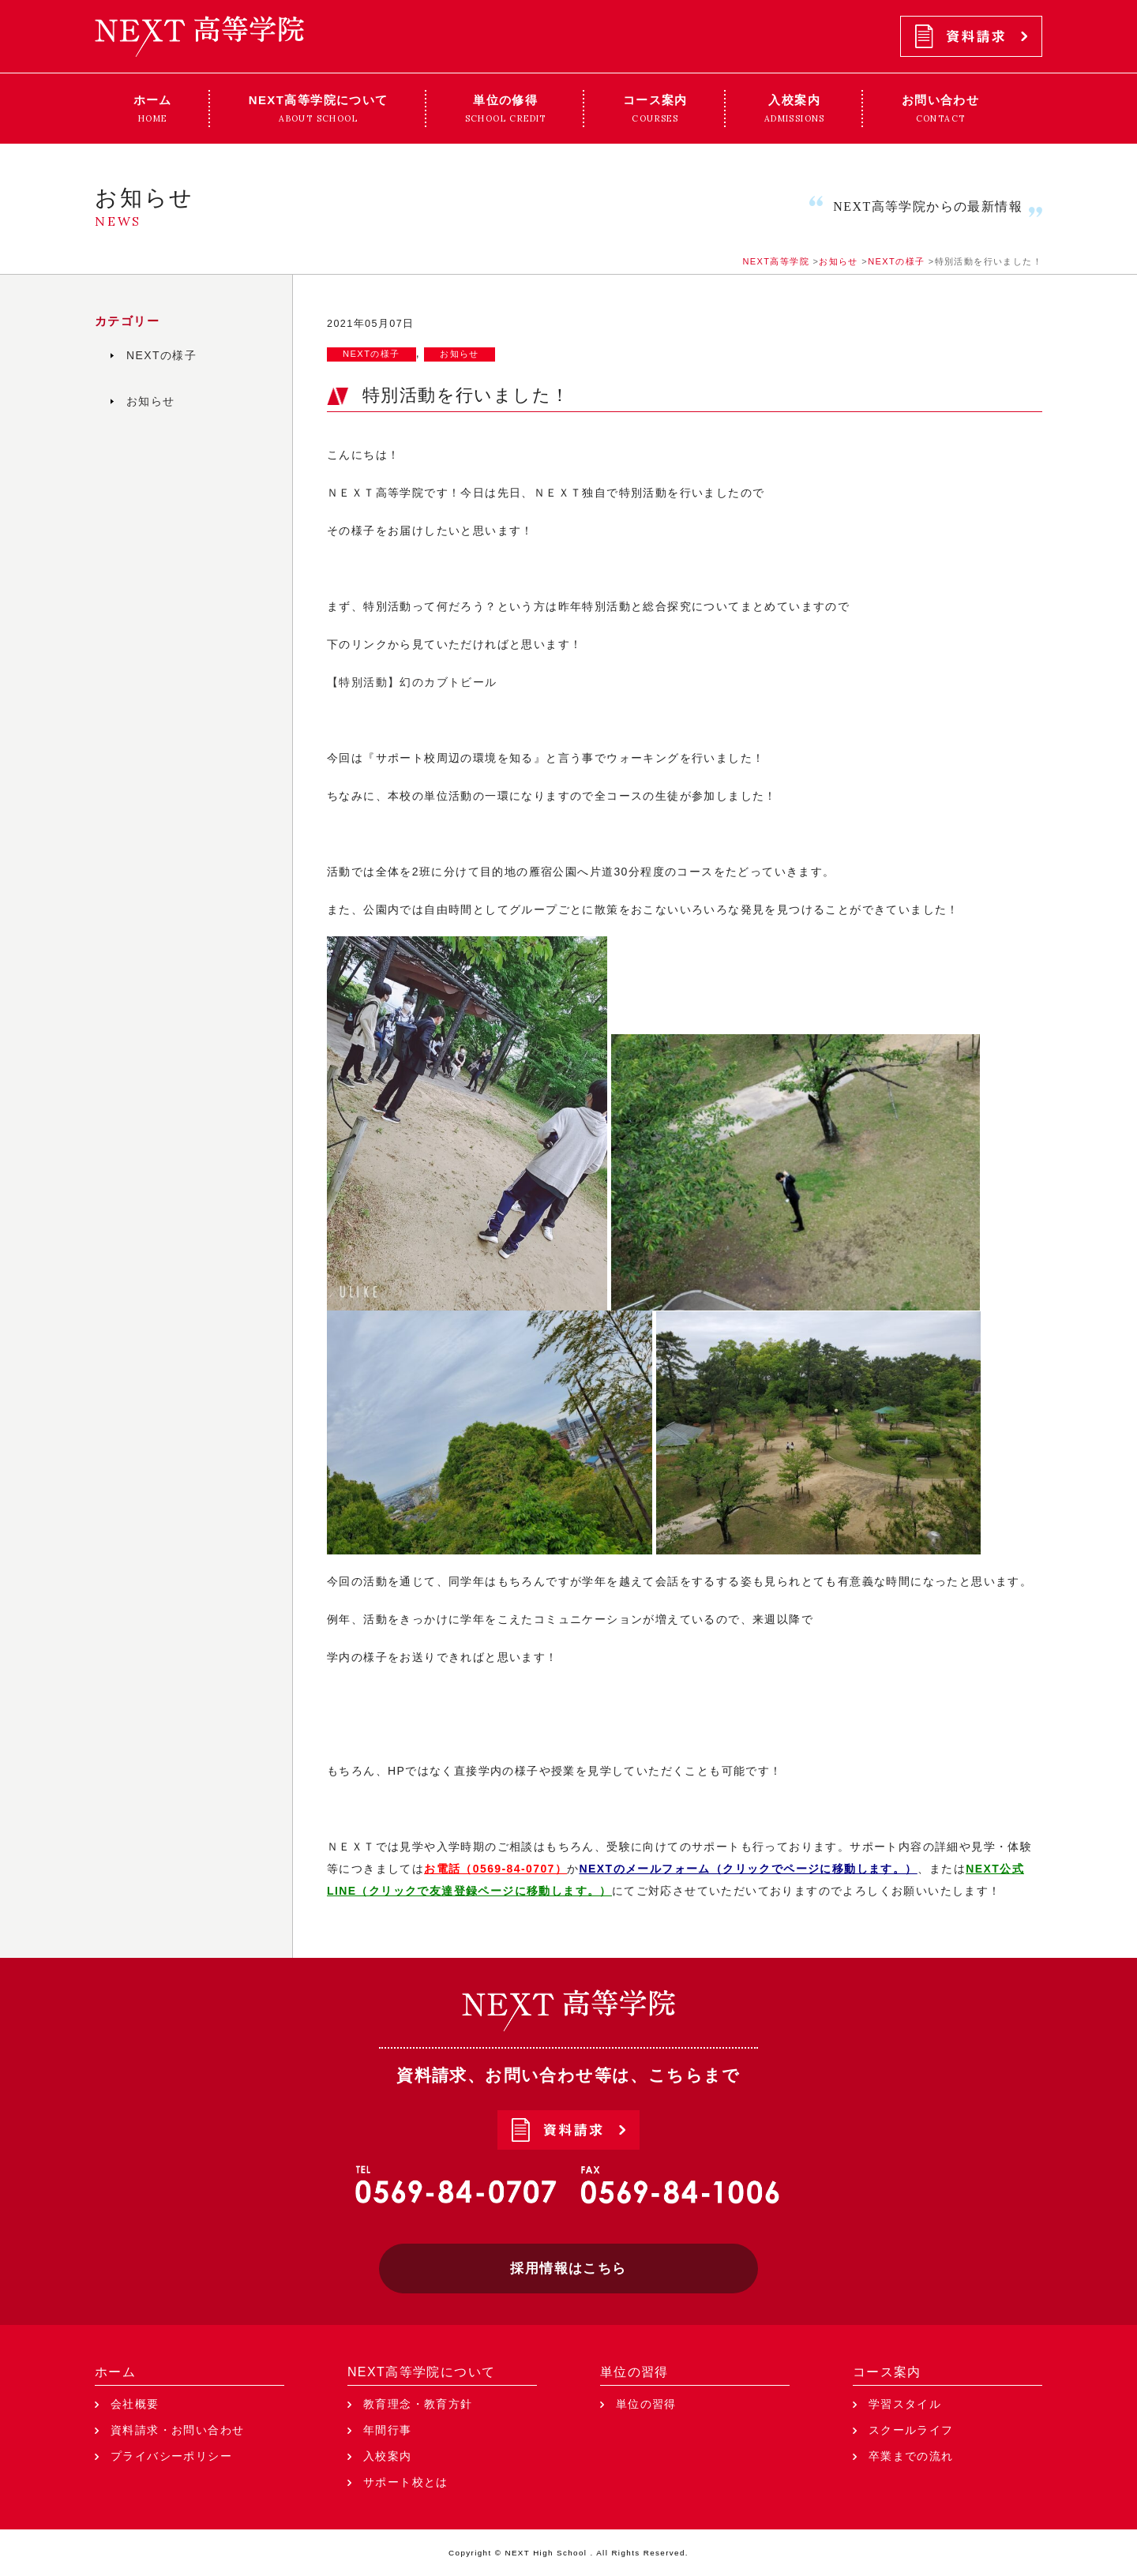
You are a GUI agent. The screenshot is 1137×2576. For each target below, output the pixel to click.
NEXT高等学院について (421, 2372)
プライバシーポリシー (171, 2456)
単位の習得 (634, 2372)
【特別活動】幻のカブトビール (412, 682)
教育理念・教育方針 (418, 2404)
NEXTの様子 (371, 353)
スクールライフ (911, 2430)
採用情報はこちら (568, 2268)
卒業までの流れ (911, 2456)
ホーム (115, 2372)
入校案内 (387, 2456)
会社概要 (135, 2404)
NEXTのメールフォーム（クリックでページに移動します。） (748, 1868)
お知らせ (459, 353)
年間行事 (387, 2430)
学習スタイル (905, 2404)
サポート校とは (405, 2482)
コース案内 (887, 2372)
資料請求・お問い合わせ (177, 2430)
